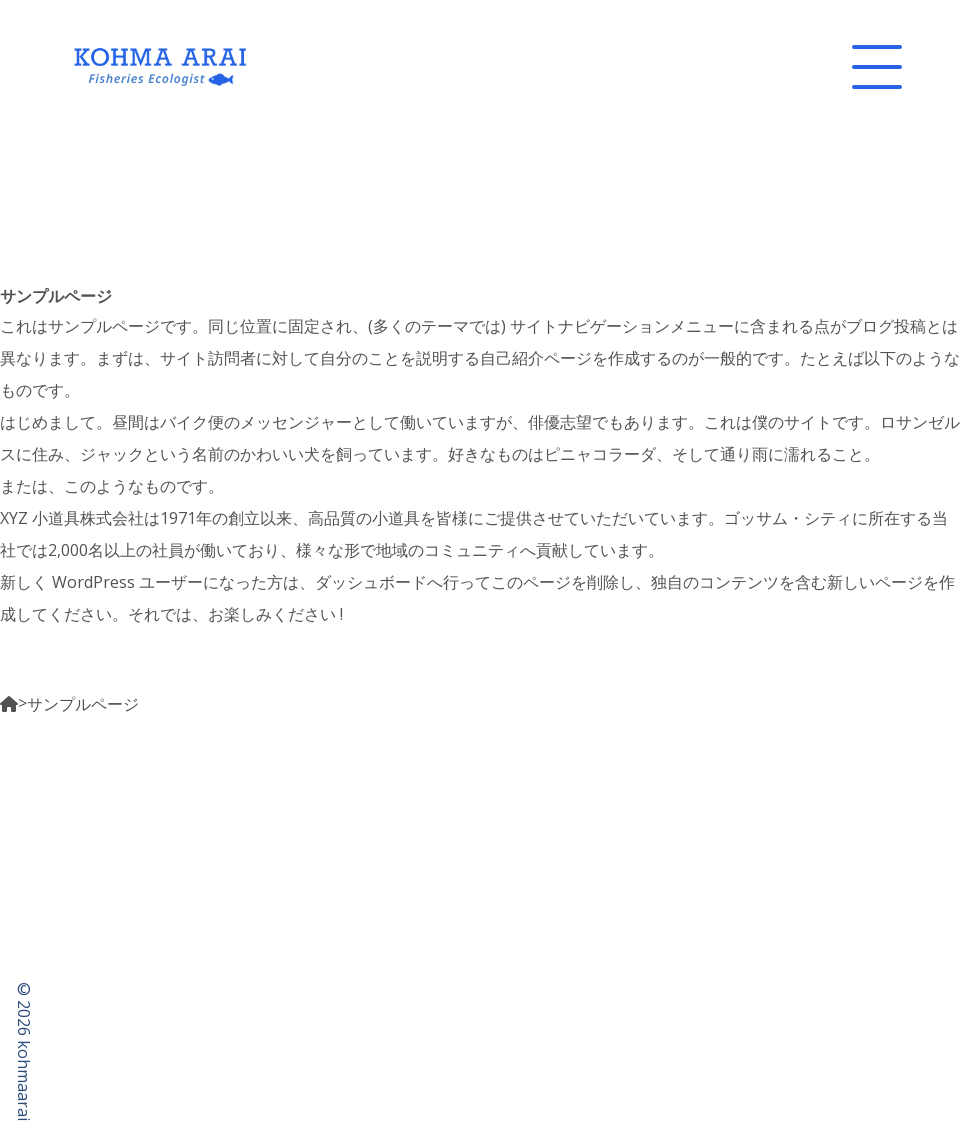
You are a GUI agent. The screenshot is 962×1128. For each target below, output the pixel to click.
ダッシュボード (371, 582)
